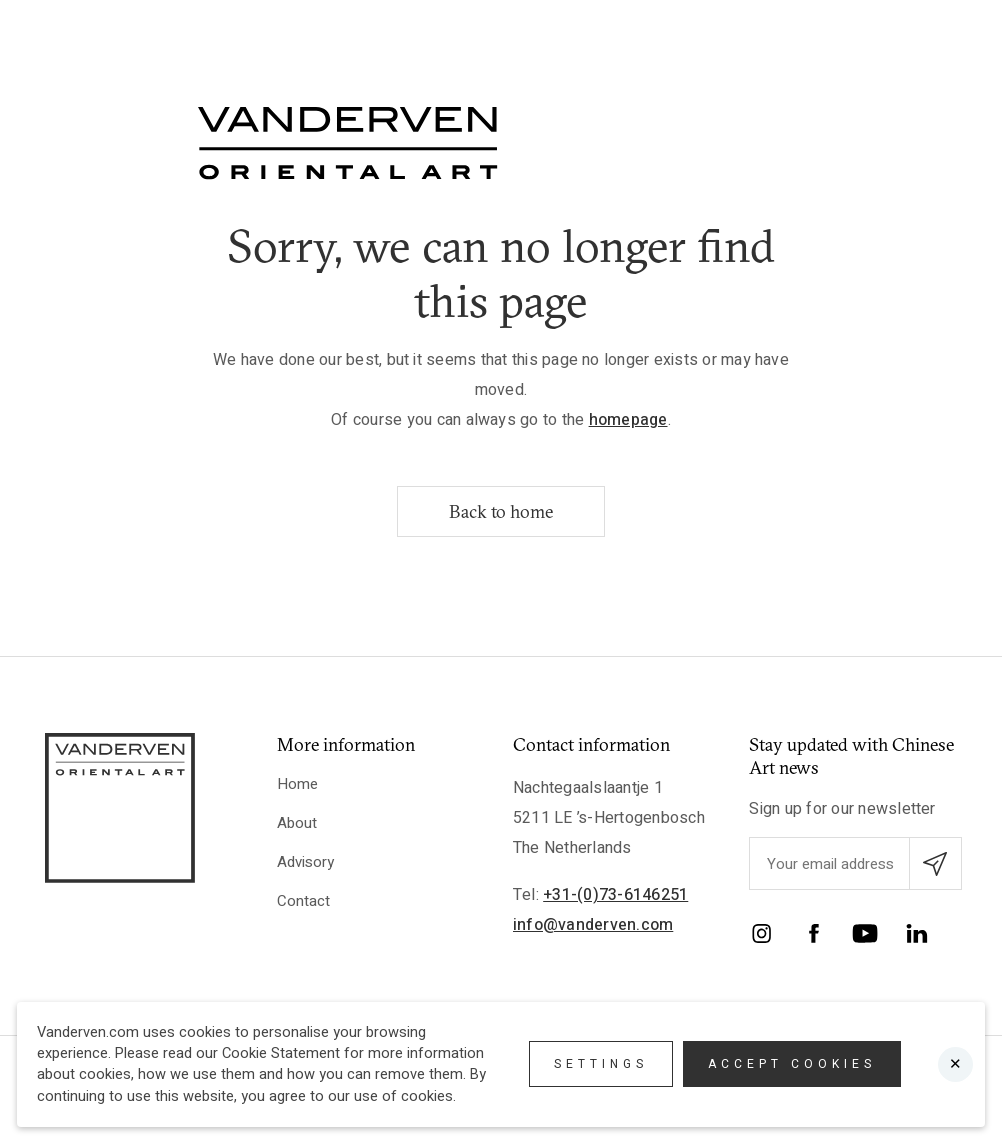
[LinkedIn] (917, 937)
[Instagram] (762, 937)
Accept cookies (792, 1064)
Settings (601, 1064)
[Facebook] (814, 937)
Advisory (305, 862)
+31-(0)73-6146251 (615, 895)
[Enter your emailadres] (869, 863)
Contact (303, 901)
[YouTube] (865, 937)
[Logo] (348, 143)
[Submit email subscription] (935, 863)
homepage (628, 420)
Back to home (501, 511)
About (297, 823)
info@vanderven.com (593, 925)
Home (297, 784)
